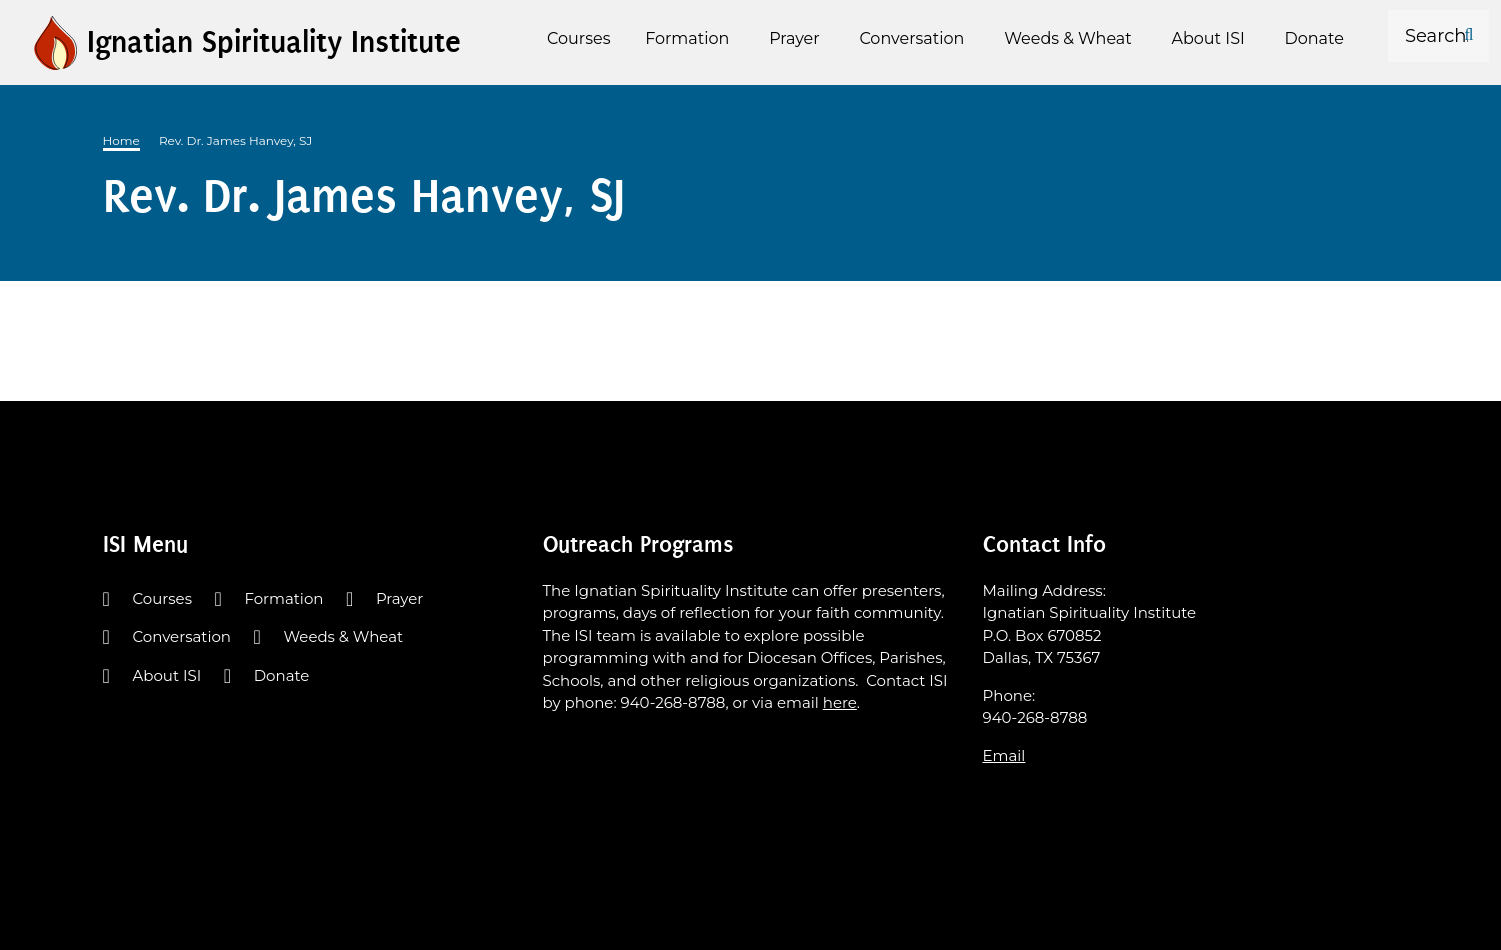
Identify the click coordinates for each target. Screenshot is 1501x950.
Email (1004, 755)
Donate (282, 675)
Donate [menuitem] (1314, 38)
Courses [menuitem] (578, 38)
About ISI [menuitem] (1208, 38)
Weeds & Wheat (343, 636)
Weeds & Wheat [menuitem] (1068, 38)
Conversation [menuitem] (911, 38)
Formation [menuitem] (687, 38)
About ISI (167, 675)
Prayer (399, 598)
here (840, 702)
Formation (283, 598)
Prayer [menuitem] (794, 38)
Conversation (182, 636)
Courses (162, 598)
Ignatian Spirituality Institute (274, 42)
